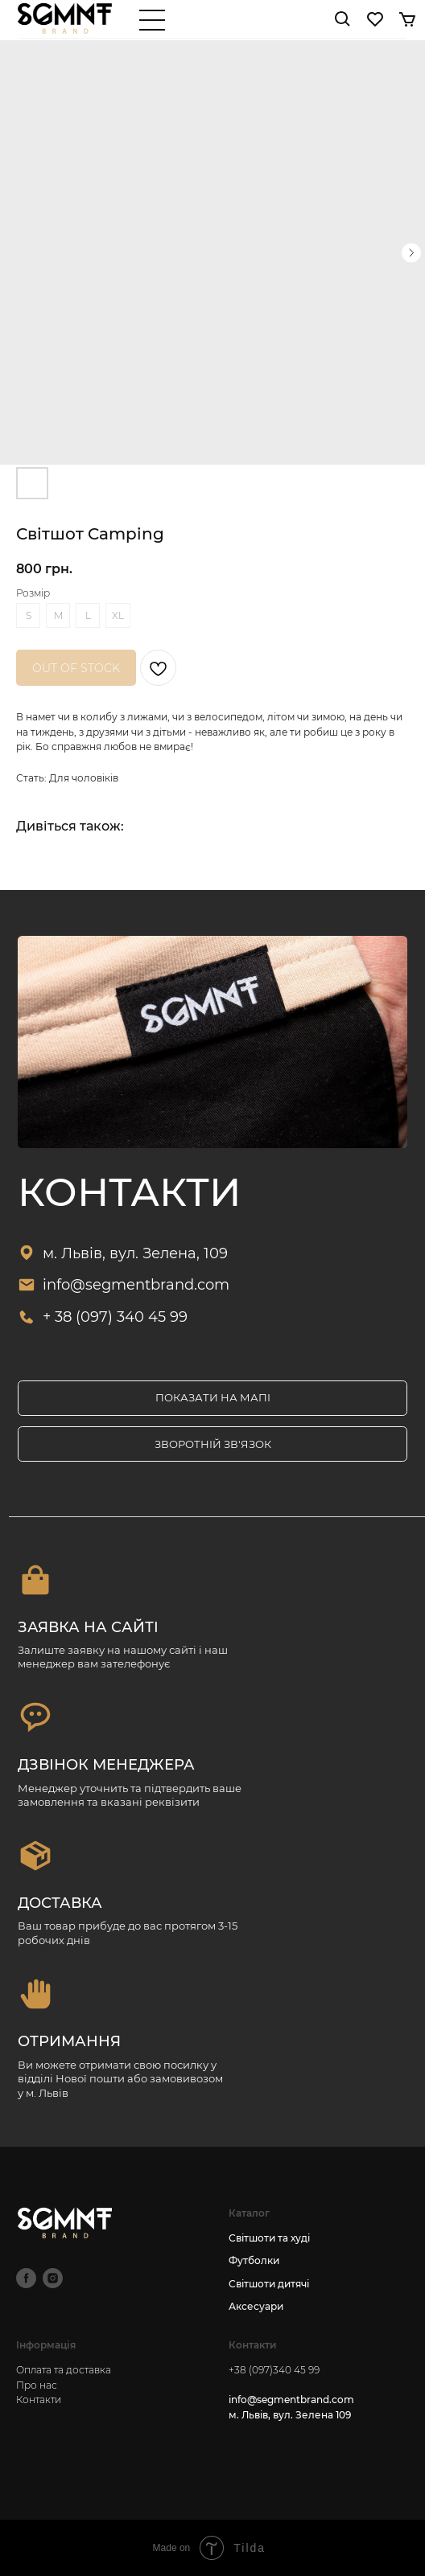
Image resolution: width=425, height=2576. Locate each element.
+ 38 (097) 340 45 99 (115, 1316)
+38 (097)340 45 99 (274, 2370)
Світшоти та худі (269, 2238)
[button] (212, 1444)
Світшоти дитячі (269, 2284)
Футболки (254, 2260)
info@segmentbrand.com (136, 1284)
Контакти (38, 2399)
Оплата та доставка (63, 2370)
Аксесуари (256, 2306)
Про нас (36, 2385)
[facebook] (26, 2278)
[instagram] (53, 2278)
